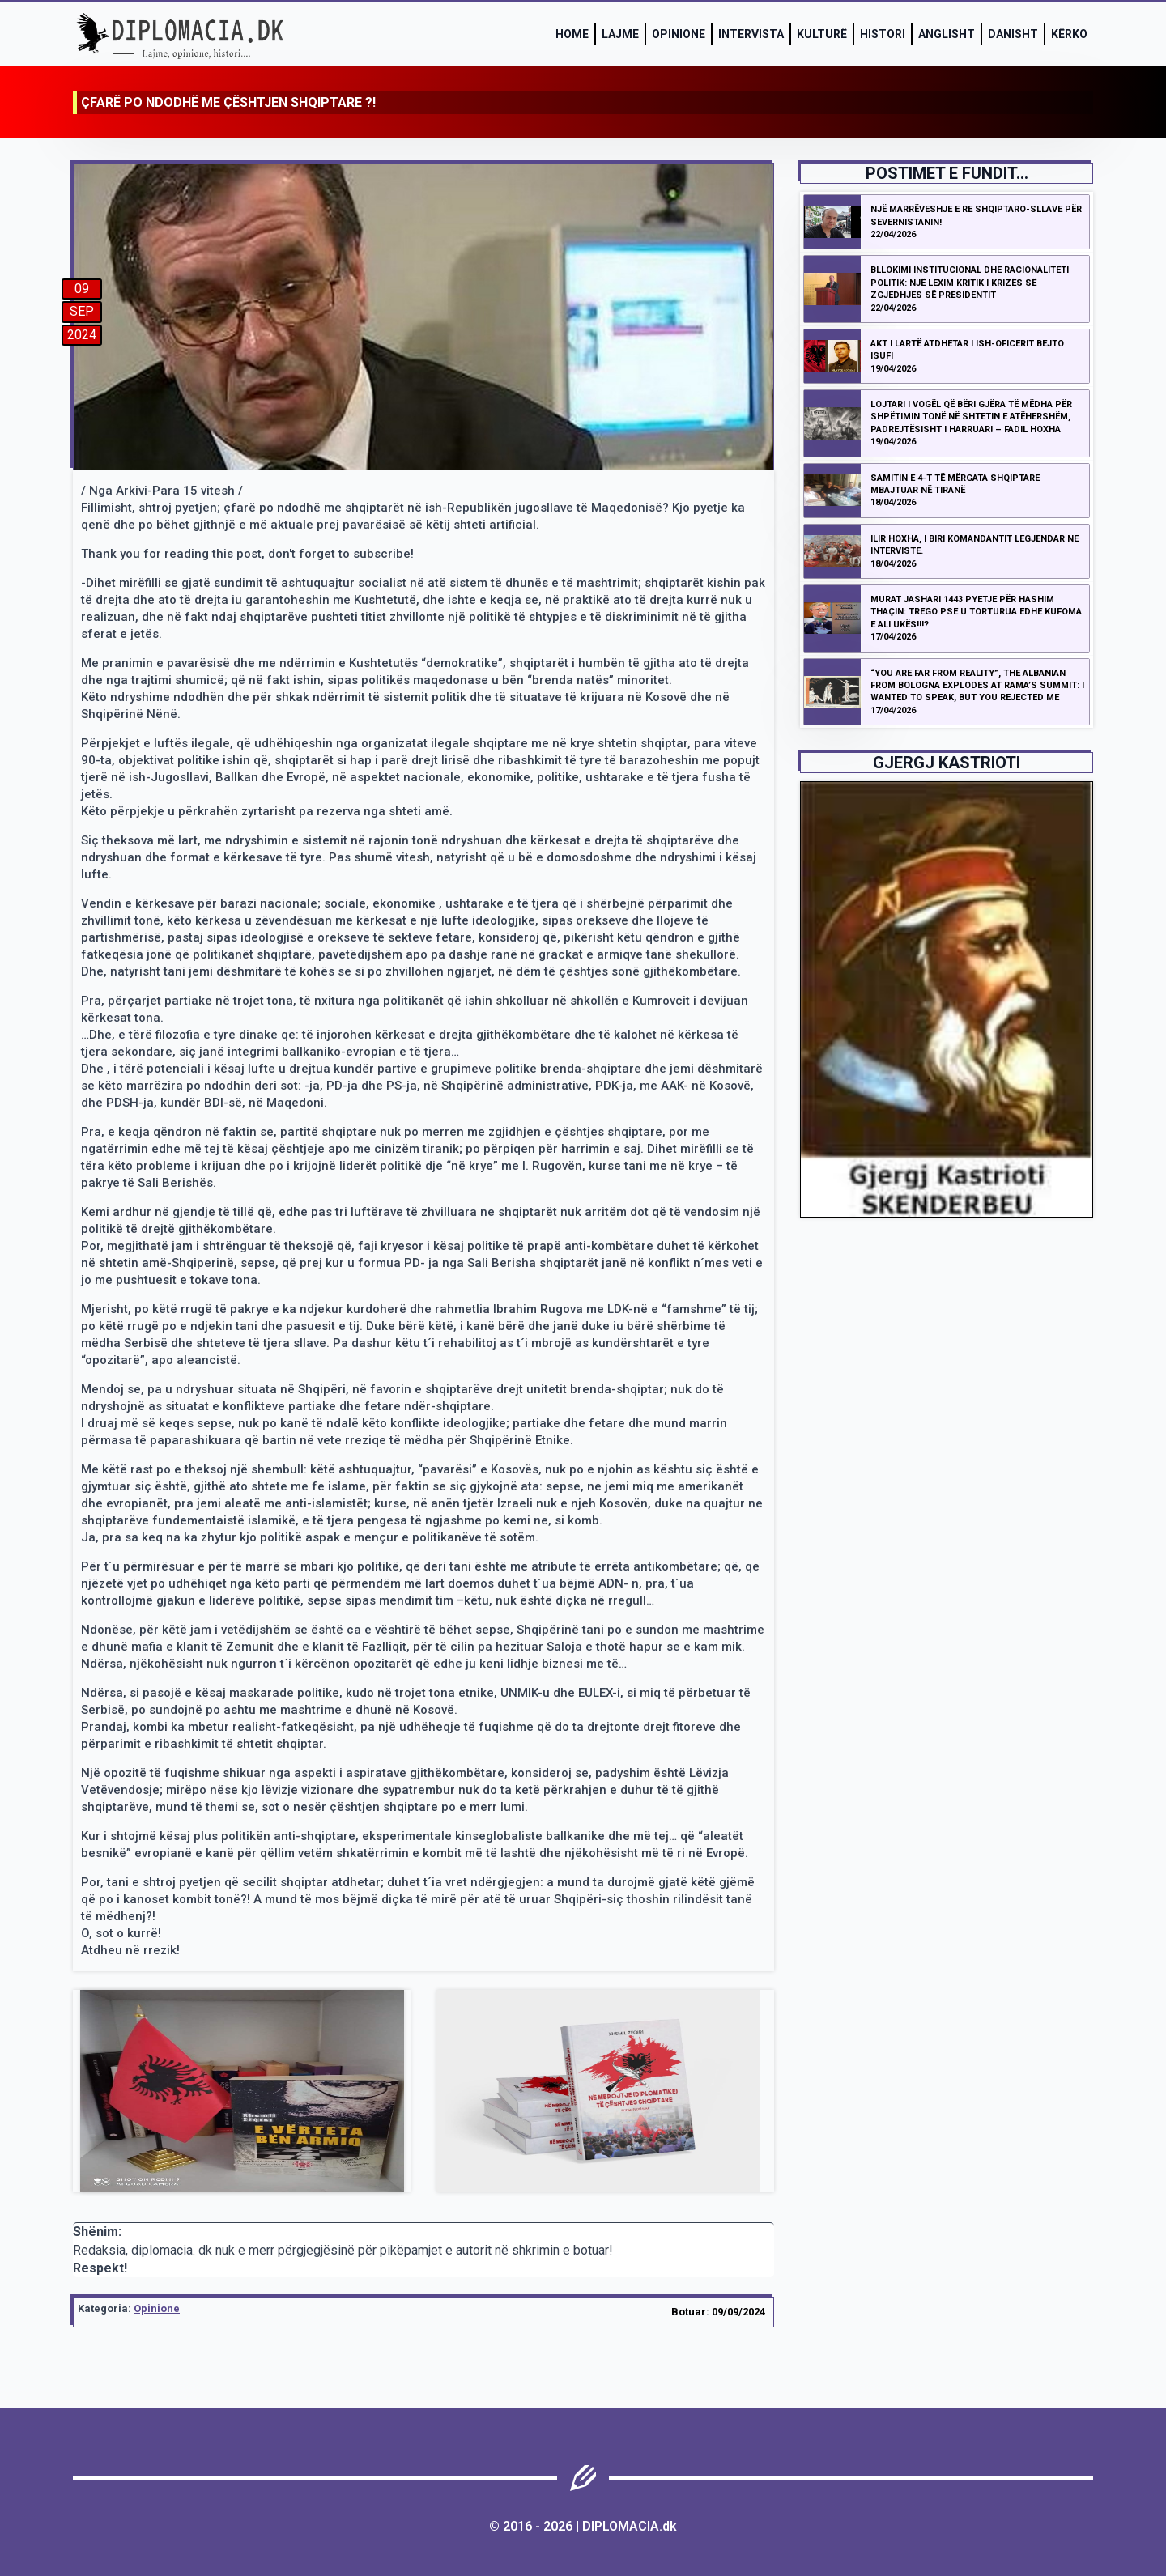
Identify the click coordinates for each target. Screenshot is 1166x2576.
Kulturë (822, 34)
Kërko (1069, 34)
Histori (882, 34)
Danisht (1013, 34)
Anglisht (946, 34)
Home (572, 34)
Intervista (751, 34)
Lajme (620, 34)
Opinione (678, 34)
